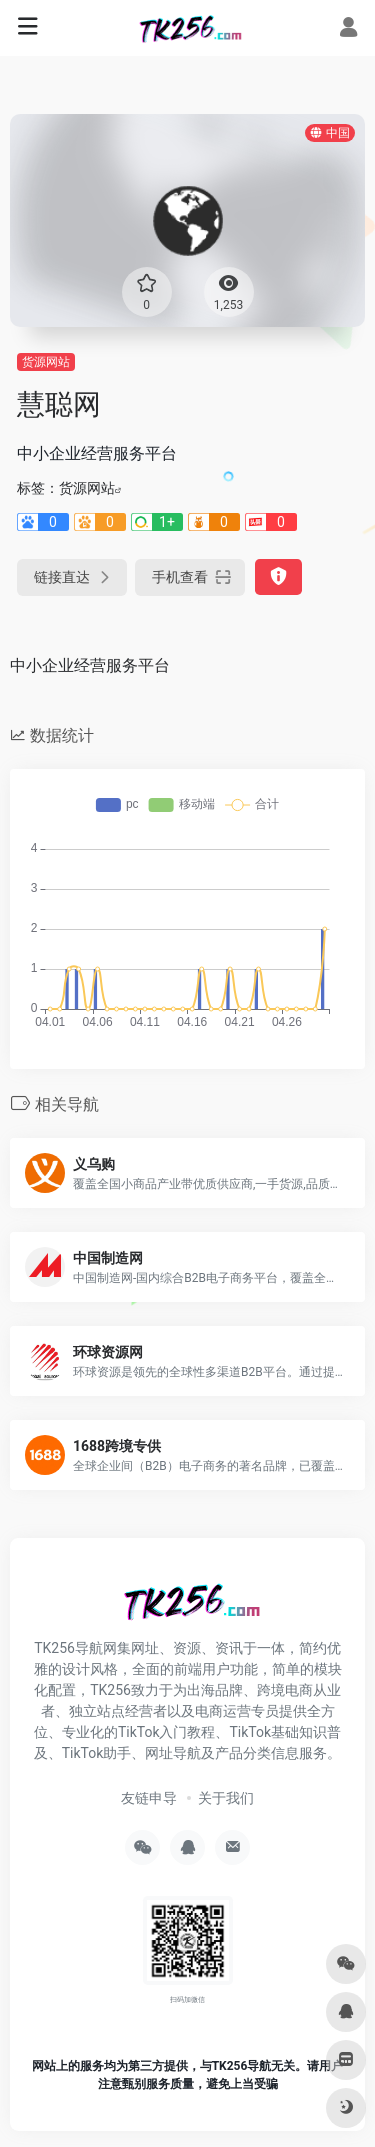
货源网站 (46, 362)
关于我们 (226, 1798)
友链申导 (149, 1798)
